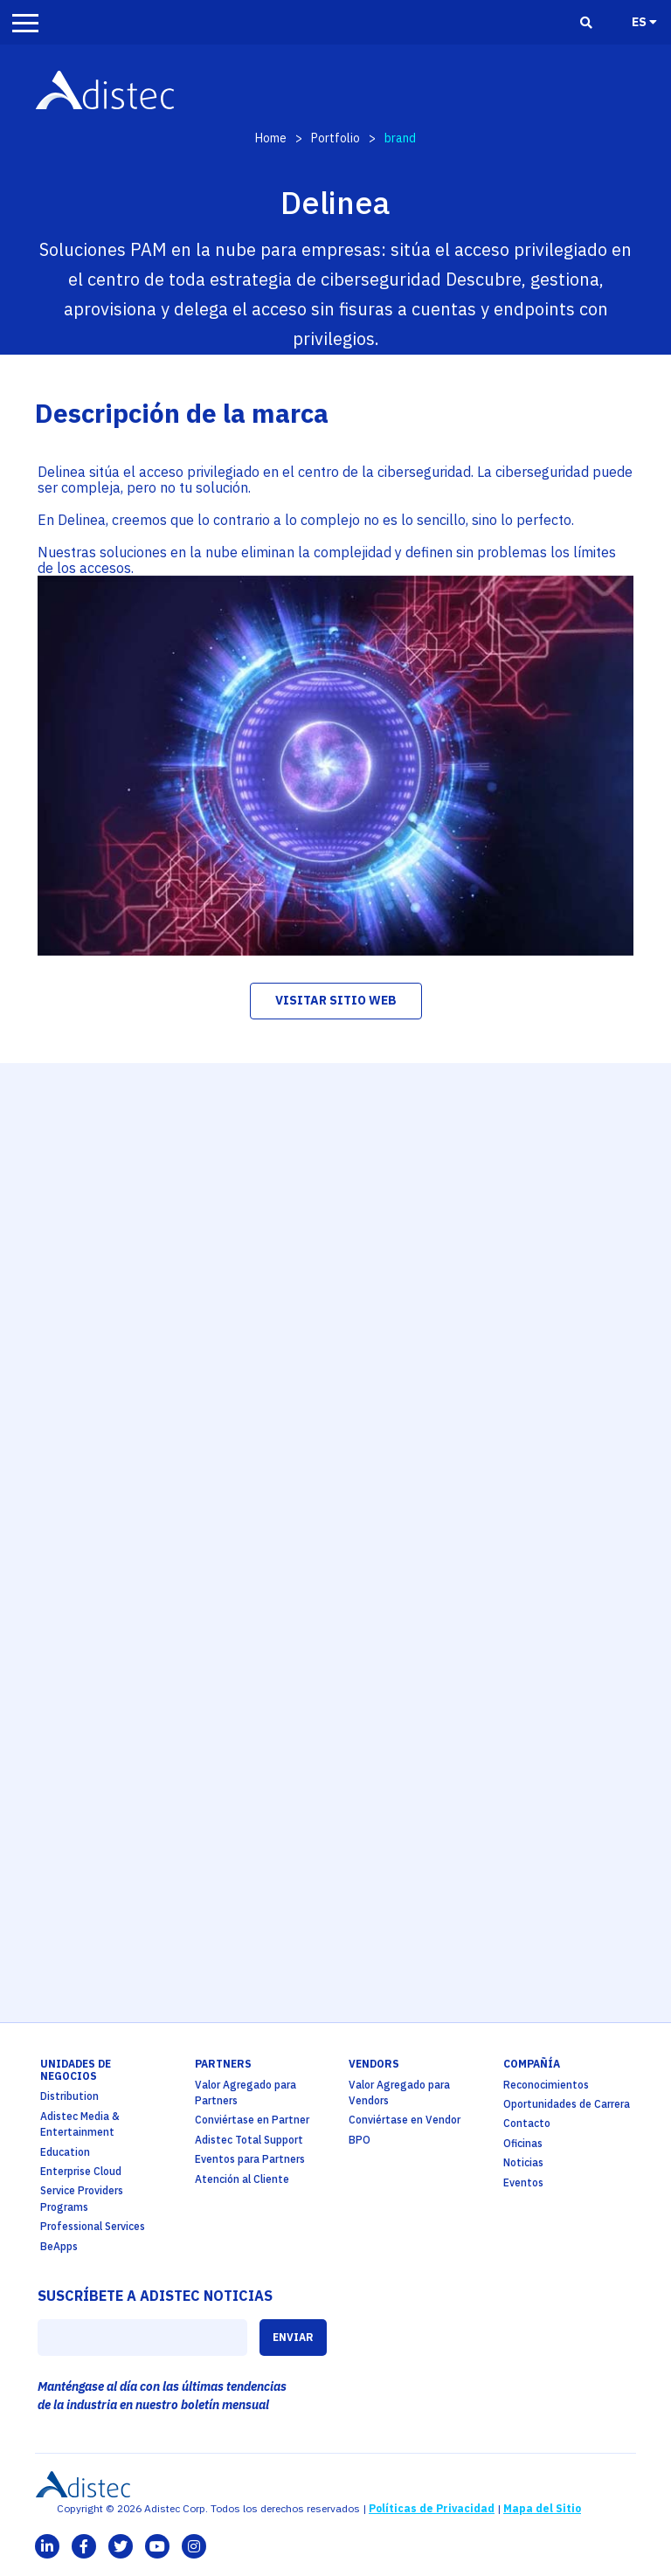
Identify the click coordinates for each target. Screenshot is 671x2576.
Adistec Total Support (249, 2139)
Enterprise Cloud (80, 2171)
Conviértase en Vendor (404, 2119)
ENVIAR (293, 2337)
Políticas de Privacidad (432, 2508)
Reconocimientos (546, 2084)
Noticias (523, 2162)
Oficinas (523, 2143)
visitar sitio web (336, 1000)
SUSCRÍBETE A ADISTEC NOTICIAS (155, 2295)
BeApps (59, 2246)
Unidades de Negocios (75, 2069)
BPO (359, 2139)
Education (65, 2151)
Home (271, 138)
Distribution (69, 2096)
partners (223, 2063)
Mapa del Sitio (542, 2508)
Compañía (531, 2063)
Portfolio (335, 138)
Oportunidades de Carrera (566, 2103)
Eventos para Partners (250, 2158)
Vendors (374, 2063)
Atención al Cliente (242, 2179)
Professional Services (92, 2226)
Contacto (526, 2123)
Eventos (523, 2182)
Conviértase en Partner (252, 2119)
